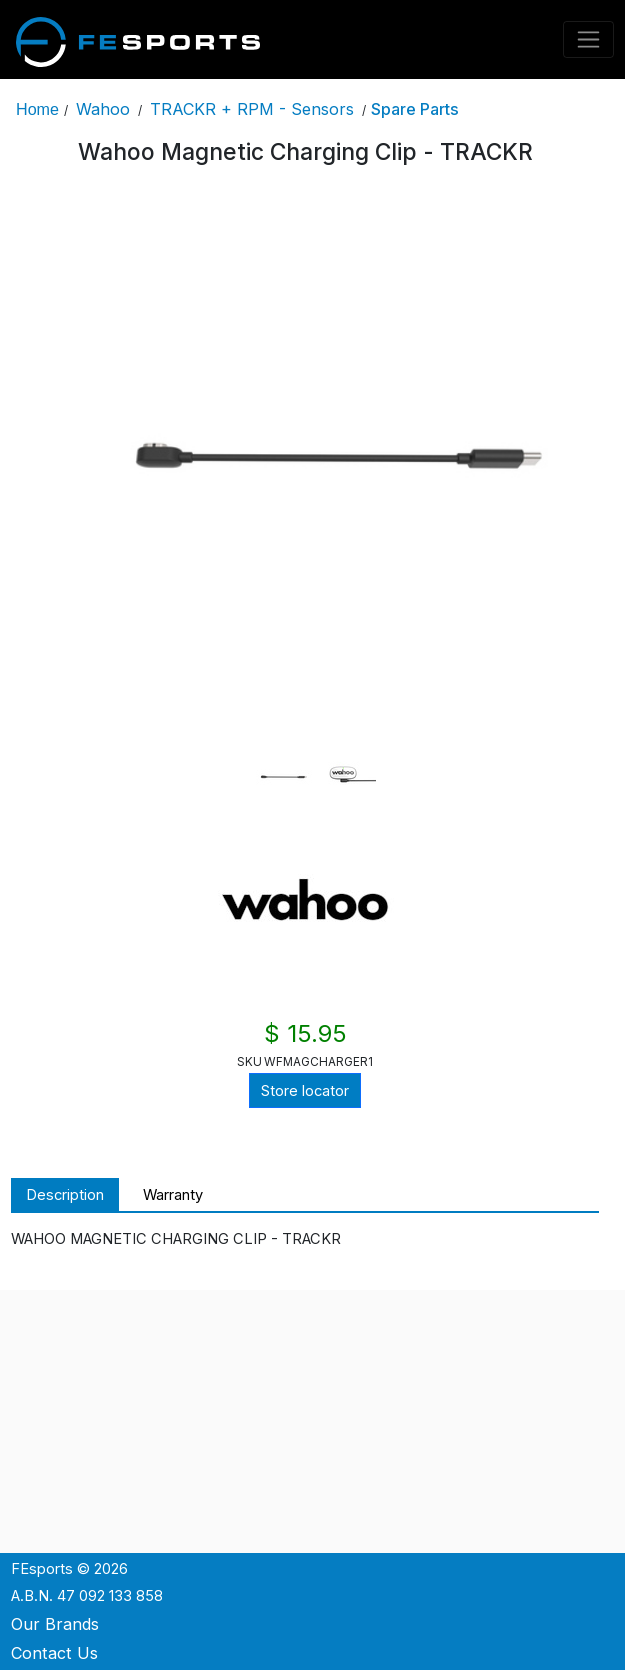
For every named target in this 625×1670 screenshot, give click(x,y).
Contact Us (54, 1653)
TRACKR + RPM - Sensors (252, 109)
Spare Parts (415, 109)
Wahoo (103, 109)
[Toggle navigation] (589, 39)
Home (37, 109)
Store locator (305, 1091)
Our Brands (55, 1624)
